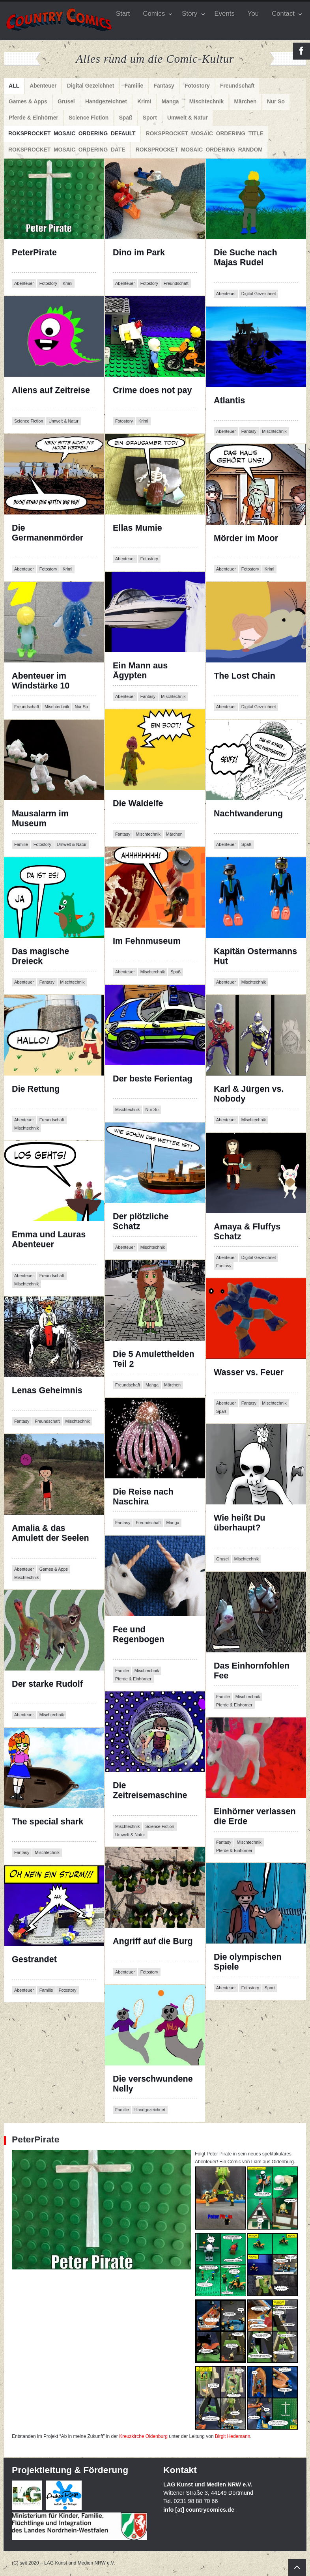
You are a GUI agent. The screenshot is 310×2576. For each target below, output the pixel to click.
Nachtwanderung (248, 818)
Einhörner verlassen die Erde (255, 1816)
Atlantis (247, 405)
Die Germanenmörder (47, 538)
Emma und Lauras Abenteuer (49, 1244)
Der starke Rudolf (47, 1689)
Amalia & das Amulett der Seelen (50, 1538)
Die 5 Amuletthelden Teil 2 (153, 1359)
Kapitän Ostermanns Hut (255, 956)
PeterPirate (53, 257)
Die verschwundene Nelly (153, 2084)
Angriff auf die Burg (153, 1946)
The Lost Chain (244, 681)
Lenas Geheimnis (47, 1395)
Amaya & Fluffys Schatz (247, 1232)
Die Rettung (36, 1094)
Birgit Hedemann (232, 2436)
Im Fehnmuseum (147, 946)
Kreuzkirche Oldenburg (143, 2436)
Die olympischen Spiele (248, 1962)
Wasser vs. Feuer (249, 1377)
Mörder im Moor (246, 543)
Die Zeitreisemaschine (150, 1795)
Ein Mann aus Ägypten (150, 670)
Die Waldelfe (139, 808)
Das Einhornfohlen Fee (251, 1671)
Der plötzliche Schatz (145, 1221)
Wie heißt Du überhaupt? (255, 1528)
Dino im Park (139, 257)
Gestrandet (34, 1964)
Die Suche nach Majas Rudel (245, 262)
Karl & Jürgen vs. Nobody (250, 1094)
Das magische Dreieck (47, 956)
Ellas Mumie (142, 533)
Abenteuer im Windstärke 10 (40, 681)
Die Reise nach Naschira (152, 1497)
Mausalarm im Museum (49, 818)
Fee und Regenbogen (138, 1639)
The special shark (47, 1826)
